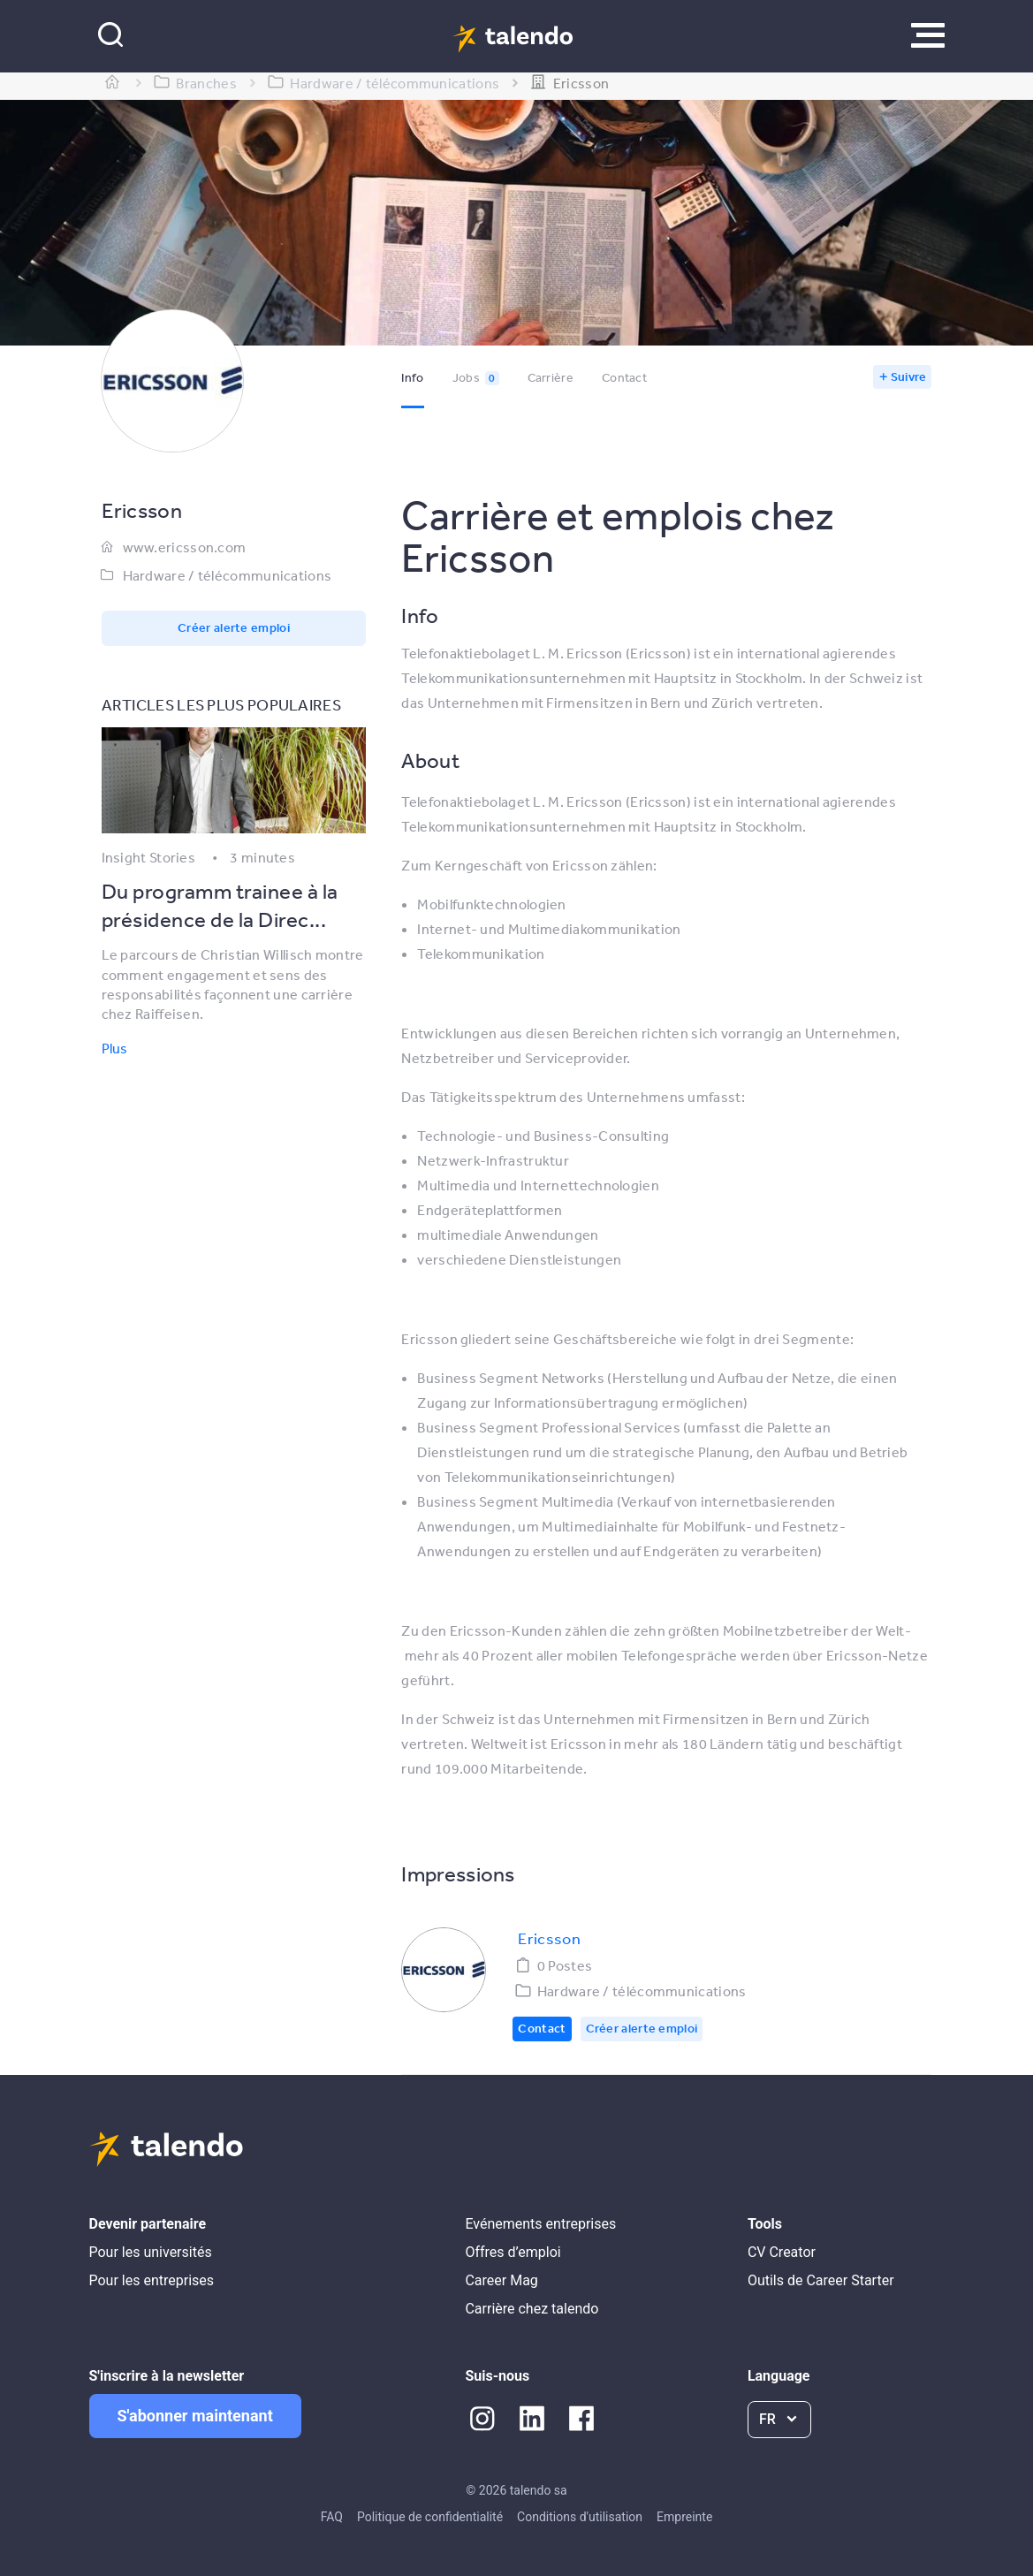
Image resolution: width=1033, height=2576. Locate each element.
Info (412, 377)
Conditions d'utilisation (579, 2517)
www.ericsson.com (185, 547)
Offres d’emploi (512, 2252)
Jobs (475, 377)
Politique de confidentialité (430, 2517)
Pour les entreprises (152, 2280)
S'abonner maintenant (195, 2415)
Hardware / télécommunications (227, 575)
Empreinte (684, 2517)
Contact (624, 377)
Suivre (909, 376)
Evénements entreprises (540, 2223)
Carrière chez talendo (531, 2308)
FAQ (332, 2517)
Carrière (550, 377)
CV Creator (782, 2252)
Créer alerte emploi (234, 627)
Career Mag (501, 2280)
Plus (115, 1048)
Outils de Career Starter (821, 2280)
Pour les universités (150, 2252)
